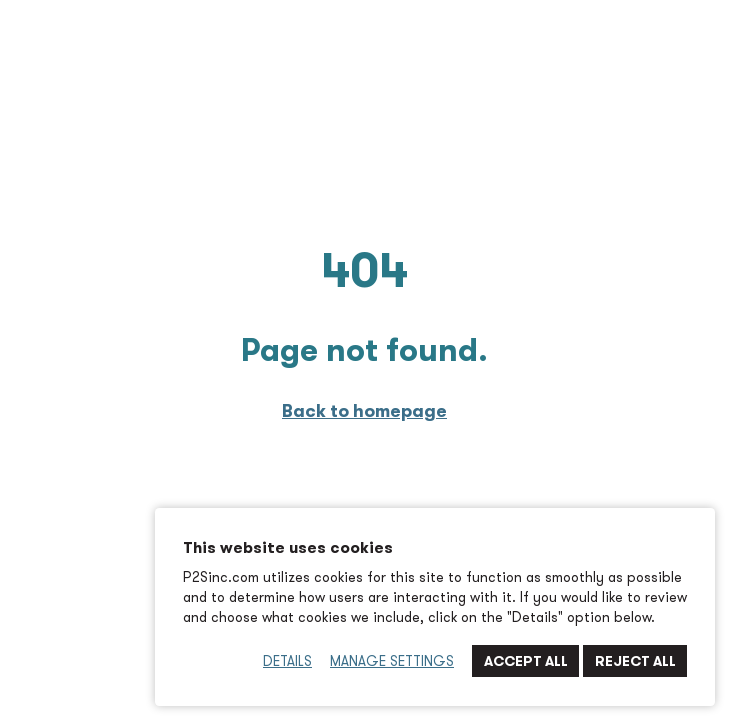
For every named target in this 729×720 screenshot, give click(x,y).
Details (287, 661)
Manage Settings (392, 661)
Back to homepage (364, 410)
